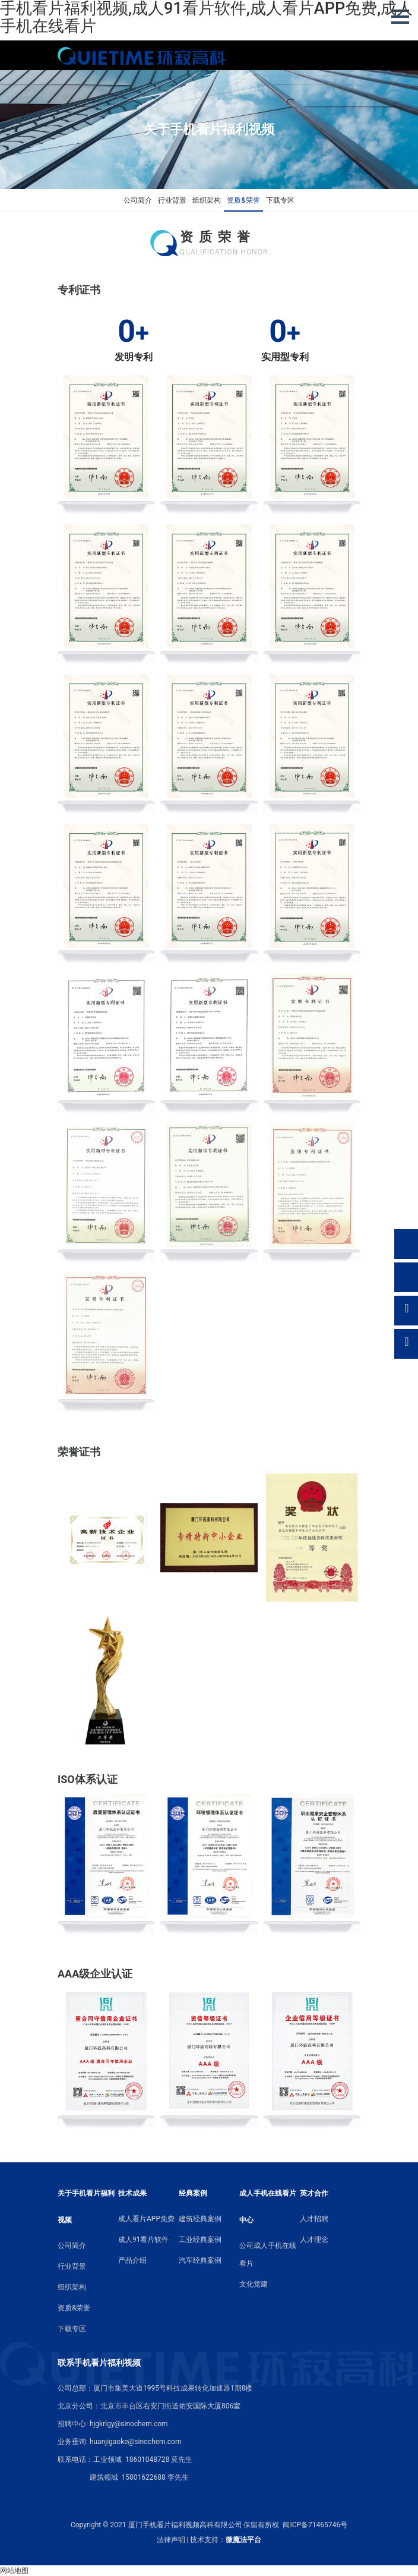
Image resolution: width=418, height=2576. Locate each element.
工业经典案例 (200, 2239)
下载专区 (280, 200)
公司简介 (138, 200)
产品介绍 (132, 2260)
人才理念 (314, 2239)
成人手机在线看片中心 (267, 2206)
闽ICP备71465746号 (315, 2525)
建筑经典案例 (200, 2219)
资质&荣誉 (243, 200)
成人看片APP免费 (146, 2219)
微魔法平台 (243, 2540)
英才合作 (314, 2193)
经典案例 (193, 2193)
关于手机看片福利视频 (86, 2206)
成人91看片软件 (143, 2239)
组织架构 (206, 200)
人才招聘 (314, 2219)
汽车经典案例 (200, 2260)
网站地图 (14, 2570)
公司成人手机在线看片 (267, 2254)
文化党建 (253, 2284)
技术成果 (132, 2193)
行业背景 (172, 200)
